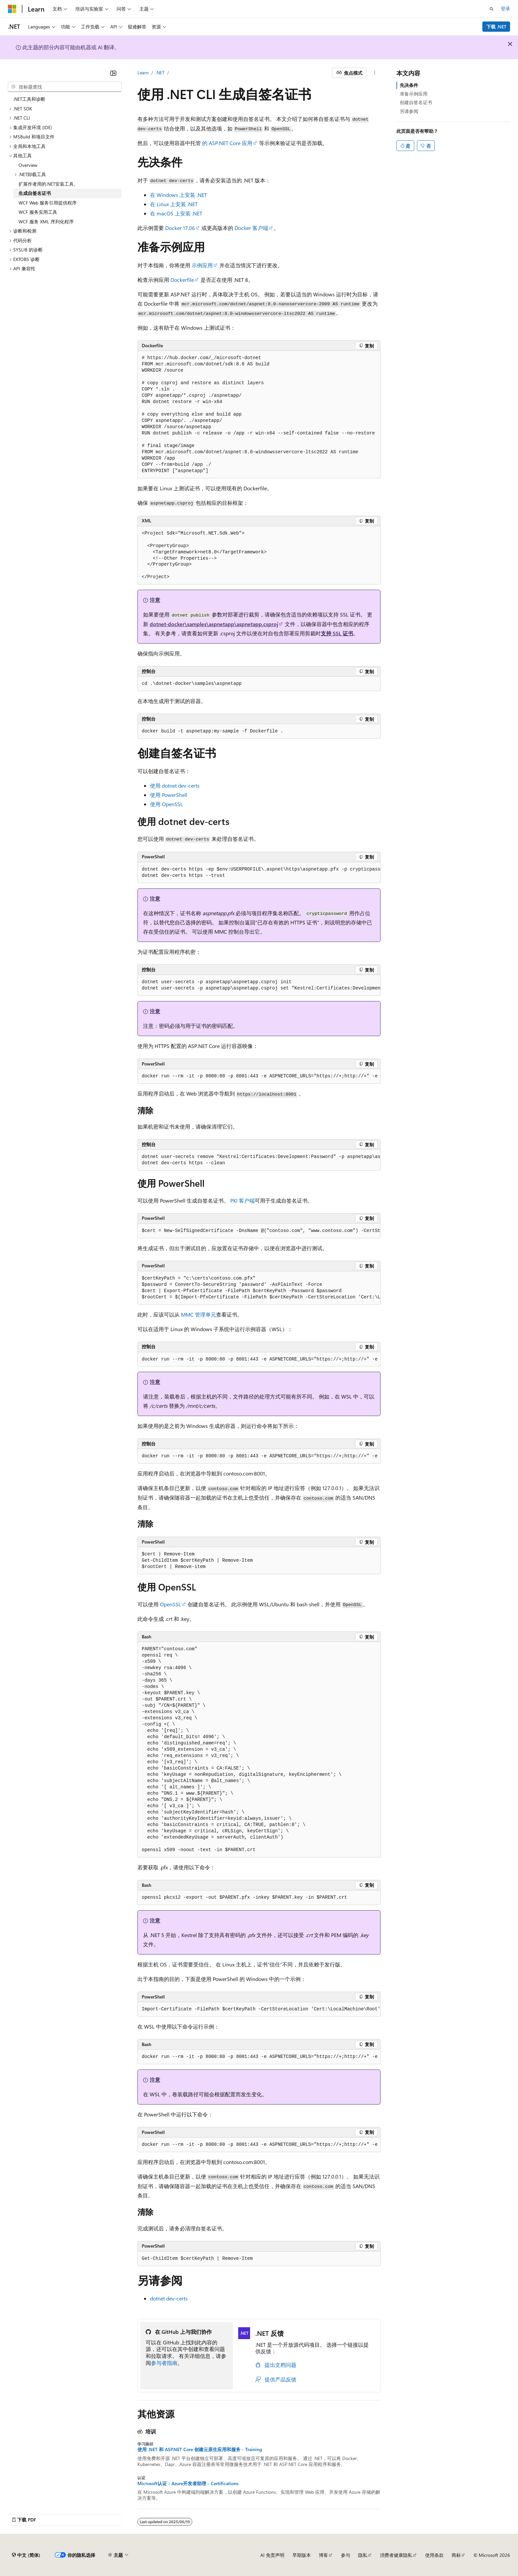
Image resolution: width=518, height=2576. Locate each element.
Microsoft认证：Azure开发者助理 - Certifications (188, 2483)
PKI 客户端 (242, 1200)
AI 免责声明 (272, 2555)
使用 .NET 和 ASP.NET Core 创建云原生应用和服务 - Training (199, 2449)
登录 (505, 8)
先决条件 (409, 85)
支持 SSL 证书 (337, 633)
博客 (323, 2555)
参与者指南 (164, 2362)
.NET (160, 72)
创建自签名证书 (416, 102)
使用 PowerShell (168, 794)
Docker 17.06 (180, 227)
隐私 (362, 2555)
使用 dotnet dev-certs (175, 785)
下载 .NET (496, 26)
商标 (456, 2555)
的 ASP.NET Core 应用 (227, 142)
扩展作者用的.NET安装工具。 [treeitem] (48, 184)
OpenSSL (170, 1604)
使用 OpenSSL (166, 804)
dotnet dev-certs (169, 2298)
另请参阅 (409, 111)
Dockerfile (182, 279)
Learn (143, 72)
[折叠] (113, 73)
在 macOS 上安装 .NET (176, 213)
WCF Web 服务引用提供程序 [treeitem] (47, 203)
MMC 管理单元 (198, 1314)
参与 (345, 2555)
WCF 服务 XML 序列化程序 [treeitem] (46, 221)
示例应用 (202, 265)
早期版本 (301, 2555)
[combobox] (65, 87)
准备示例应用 (413, 94)
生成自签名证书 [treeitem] (34, 193)
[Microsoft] (12, 9)
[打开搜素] (491, 9)
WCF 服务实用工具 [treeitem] (37, 212)
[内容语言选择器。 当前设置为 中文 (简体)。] (26, 2555)
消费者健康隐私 (396, 2555)
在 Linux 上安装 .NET (174, 204)
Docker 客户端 (251, 227)
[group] (259, 872)
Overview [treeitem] (27, 165)
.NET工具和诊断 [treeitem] (29, 99)
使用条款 (434, 2555)
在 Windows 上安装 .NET (178, 194)
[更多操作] (375, 73)
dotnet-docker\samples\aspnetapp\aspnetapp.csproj (214, 623)
